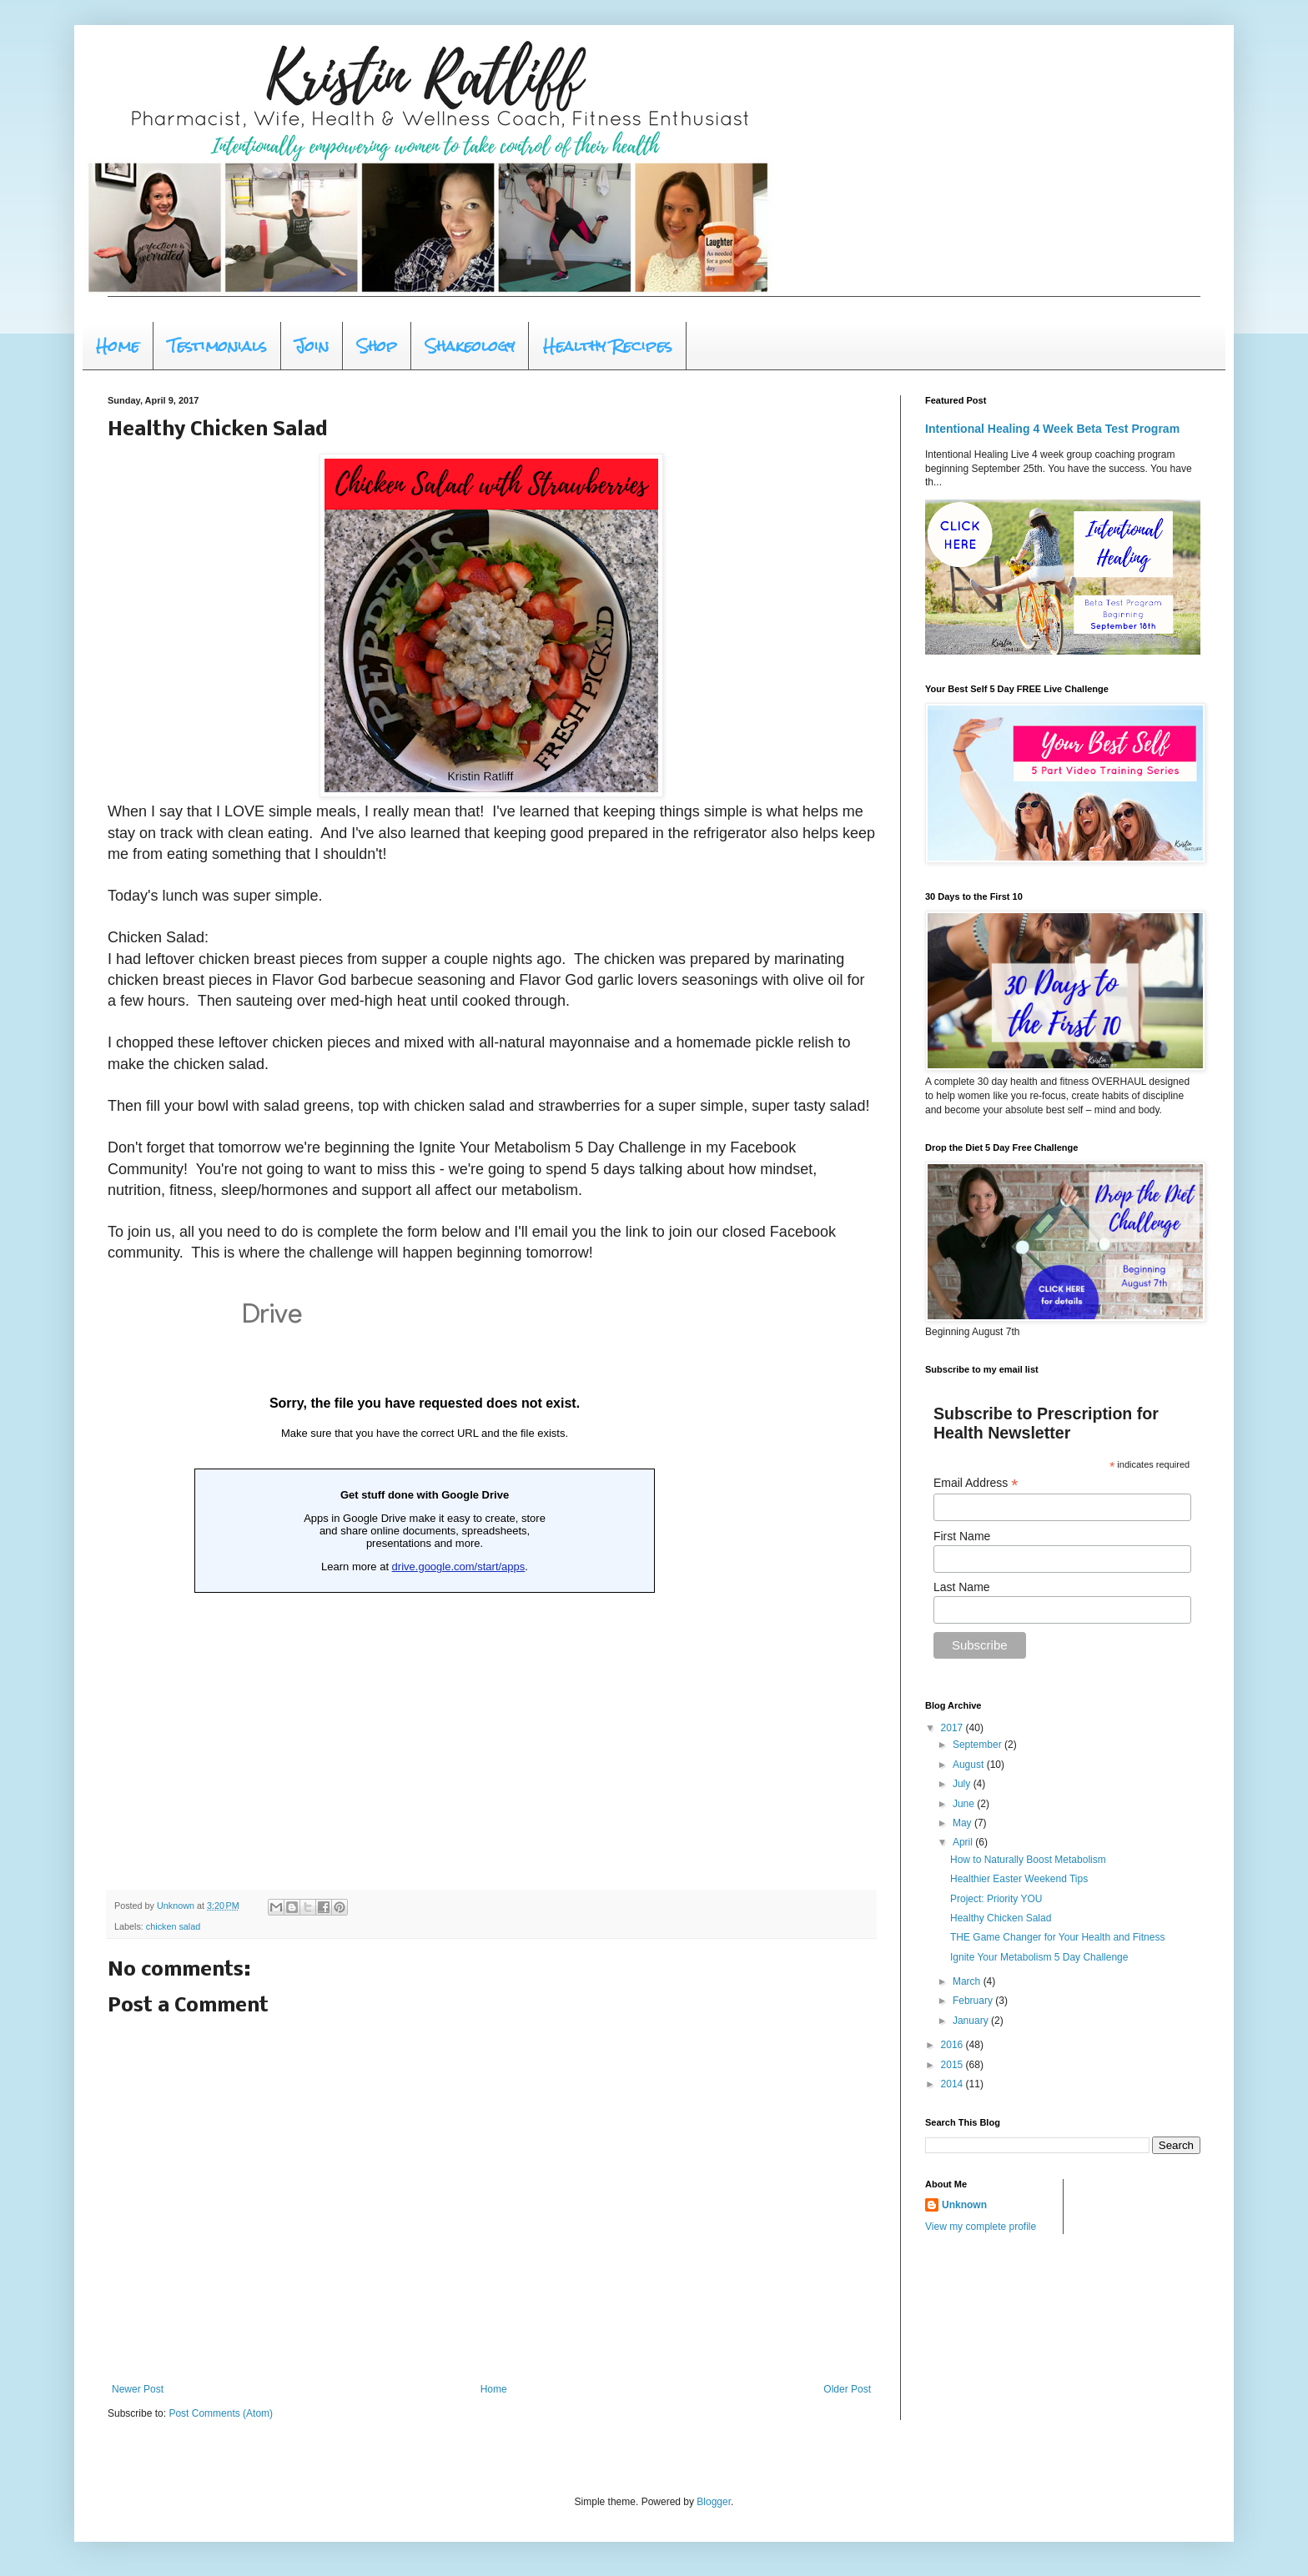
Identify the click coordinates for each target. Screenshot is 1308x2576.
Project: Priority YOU (996, 1899)
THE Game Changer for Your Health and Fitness (1057, 1937)
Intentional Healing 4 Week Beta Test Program (1052, 428)
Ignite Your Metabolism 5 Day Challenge (1039, 1957)
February (974, 2000)
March (968, 1981)
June (965, 1804)
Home (117, 345)
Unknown (964, 2205)
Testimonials (217, 345)
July (963, 1784)
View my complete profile (980, 2226)
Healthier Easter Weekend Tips (1019, 1879)
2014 (953, 2084)
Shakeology (470, 345)
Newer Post (138, 2389)
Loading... (425, 1577)
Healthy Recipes (607, 345)
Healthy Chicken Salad (1000, 1918)
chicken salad (173, 1926)
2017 (953, 1728)
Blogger (714, 2502)
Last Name (961, 1587)
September (978, 1744)
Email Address (976, 1483)
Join (312, 345)
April (964, 1842)
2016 (953, 2045)
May (963, 1823)
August (970, 1764)
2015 (953, 2065)
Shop (377, 345)
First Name (961, 1536)
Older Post (847, 2389)
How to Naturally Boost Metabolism (1028, 1859)
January (972, 2020)
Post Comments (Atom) (221, 2413)
